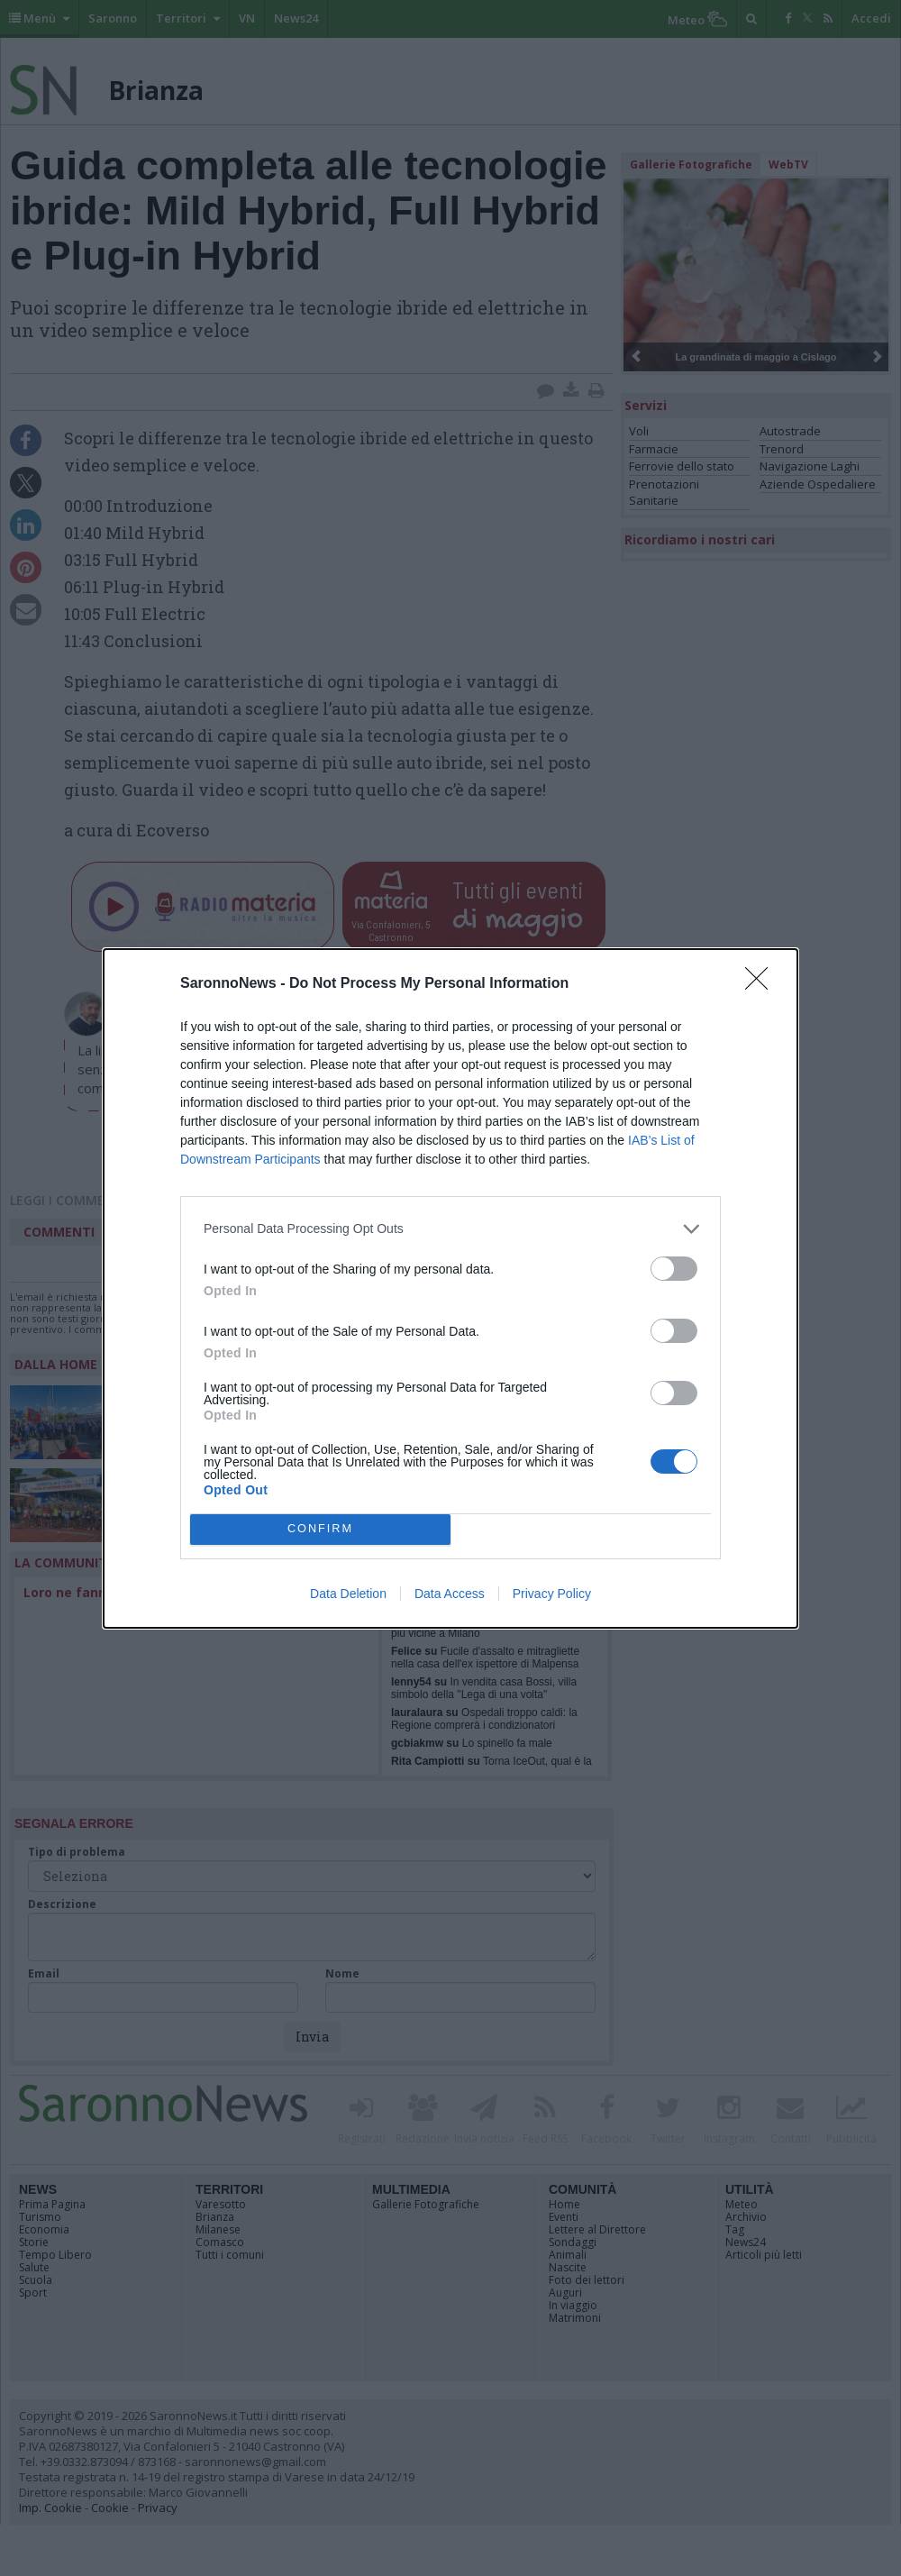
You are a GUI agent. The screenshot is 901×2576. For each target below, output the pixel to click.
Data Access (449, 1593)
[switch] (674, 1268)
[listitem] (450, 1228)
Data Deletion (348, 1593)
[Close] (762, 984)
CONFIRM (320, 1529)
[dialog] (450, 1288)
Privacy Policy (552, 1593)
